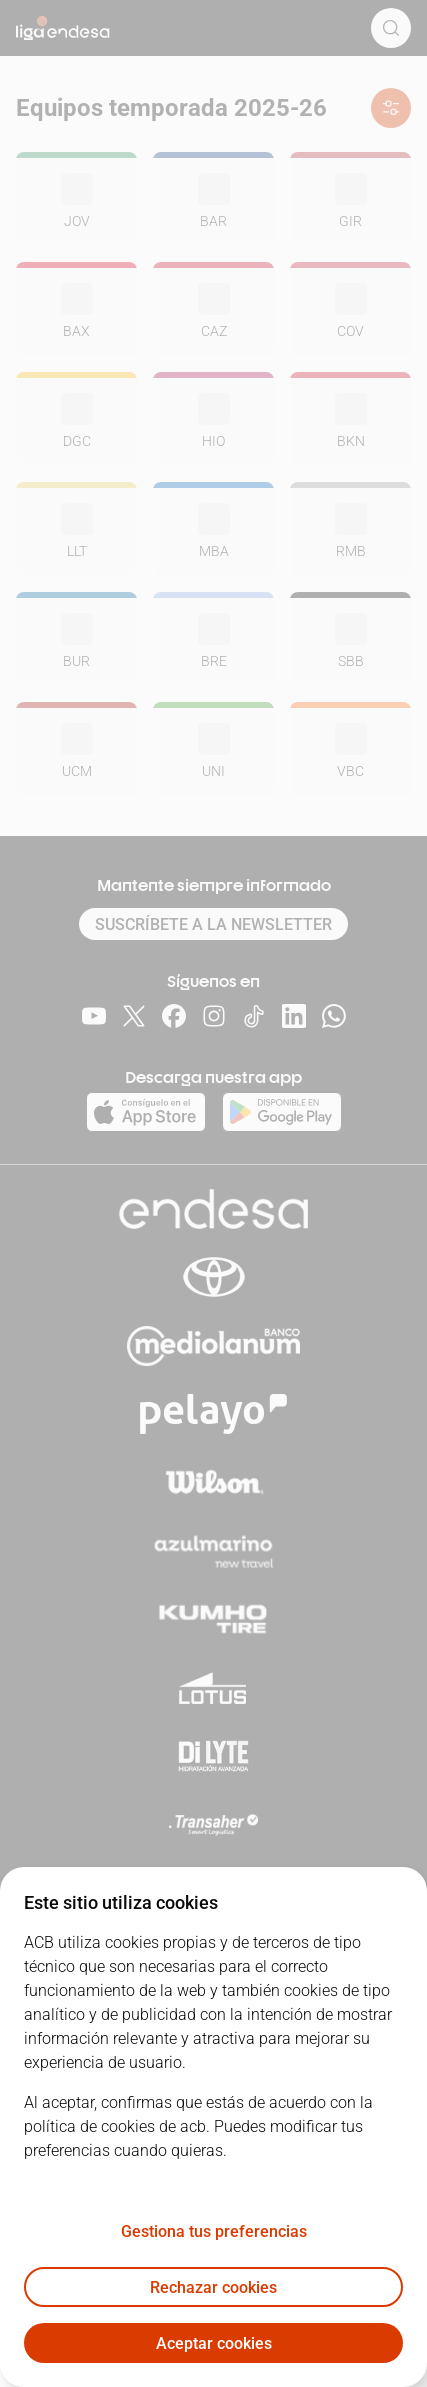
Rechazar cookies (213, 2287)
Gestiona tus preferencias (214, 2231)
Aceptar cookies (214, 2343)
